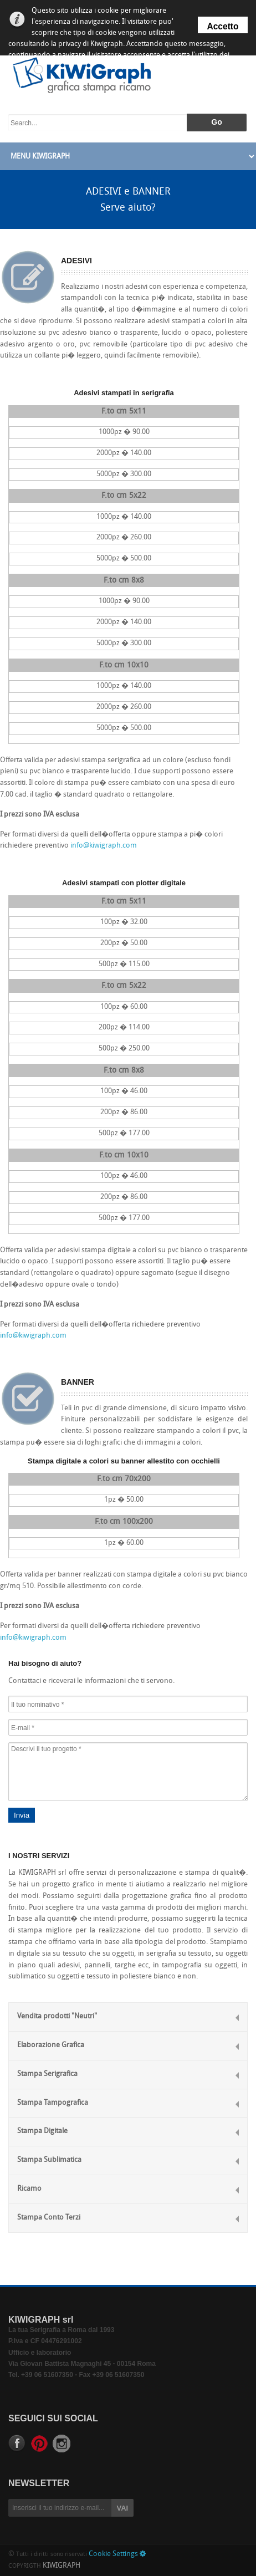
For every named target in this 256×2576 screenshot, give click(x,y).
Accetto (222, 26)
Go (216, 122)
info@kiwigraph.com (103, 845)
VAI (123, 2508)
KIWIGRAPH (61, 2565)
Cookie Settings (117, 2554)
